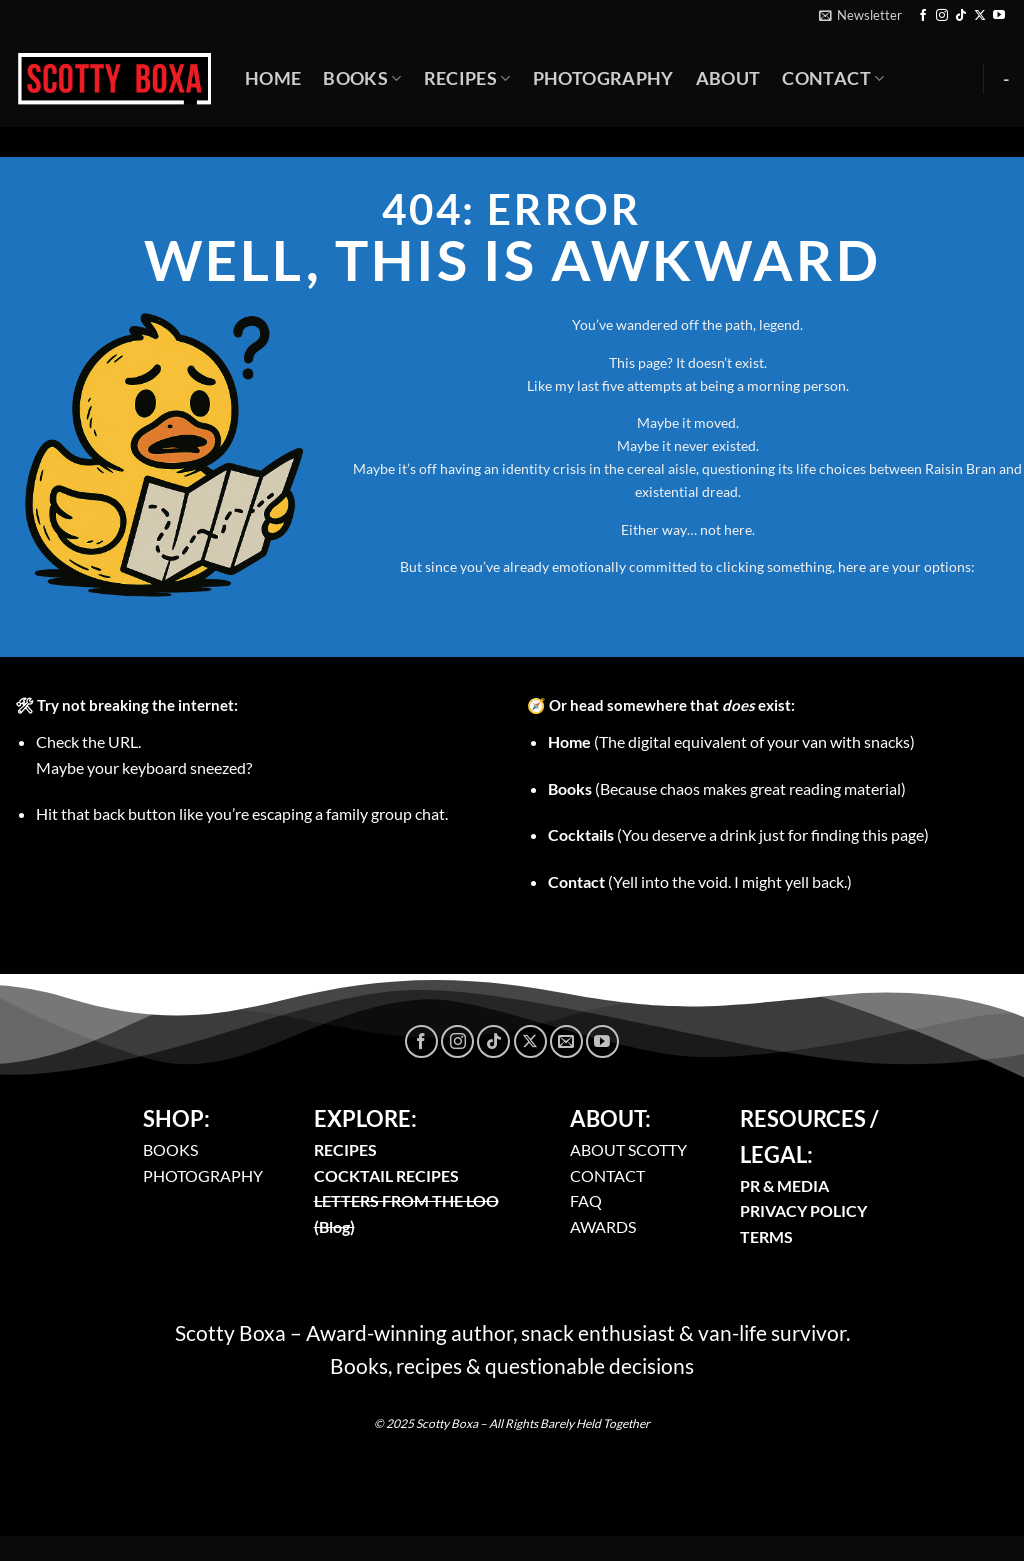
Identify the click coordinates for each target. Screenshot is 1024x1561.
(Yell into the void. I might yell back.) (700, 881)
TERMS (766, 1236)
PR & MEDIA (784, 1185)
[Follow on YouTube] (999, 16)
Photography (603, 78)
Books (362, 78)
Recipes (467, 78)
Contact (833, 78)
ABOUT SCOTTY (628, 1149)
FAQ (586, 1200)
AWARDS (603, 1226)
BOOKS (170, 1149)
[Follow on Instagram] (942, 16)
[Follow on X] (980, 16)
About (728, 78)
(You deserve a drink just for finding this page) (738, 834)
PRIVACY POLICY (803, 1210)
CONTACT (607, 1175)
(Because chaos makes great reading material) (727, 788)
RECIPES (345, 1149)
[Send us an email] (566, 1041)
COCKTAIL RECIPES (386, 1175)
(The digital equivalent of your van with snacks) (731, 741)
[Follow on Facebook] (923, 16)
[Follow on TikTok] (961, 16)
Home (273, 78)
